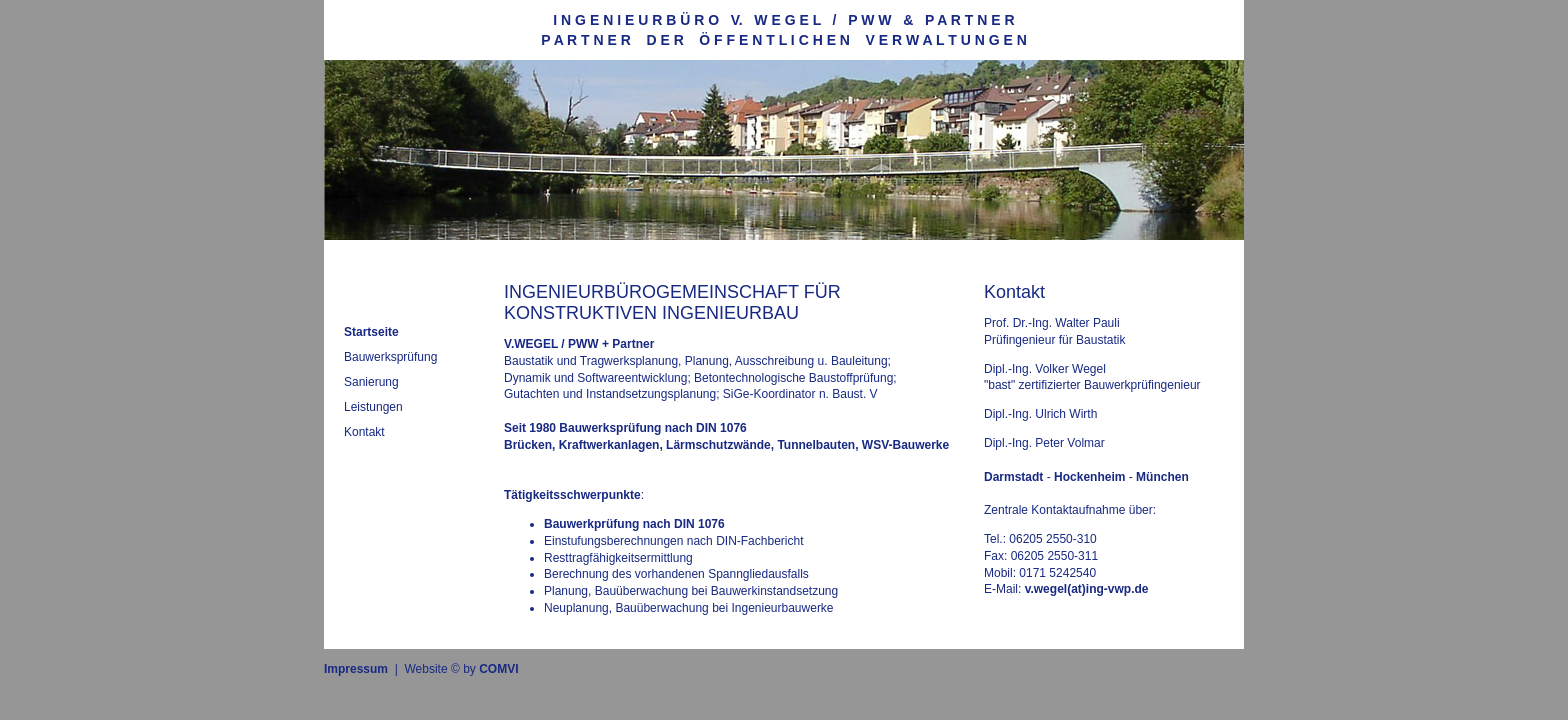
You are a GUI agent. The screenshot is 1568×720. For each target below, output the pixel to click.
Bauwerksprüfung (390, 357)
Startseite (371, 332)
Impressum (356, 669)
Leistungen (373, 407)
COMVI (498, 669)
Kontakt (364, 432)
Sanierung (371, 382)
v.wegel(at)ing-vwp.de (1087, 589)
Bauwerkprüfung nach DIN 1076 (634, 524)
